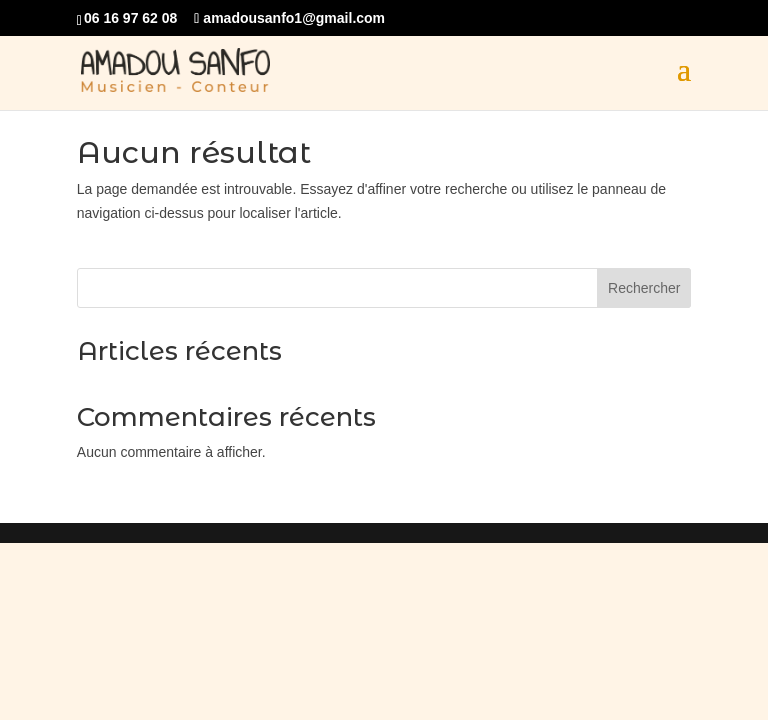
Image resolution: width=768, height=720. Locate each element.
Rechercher (644, 288)
